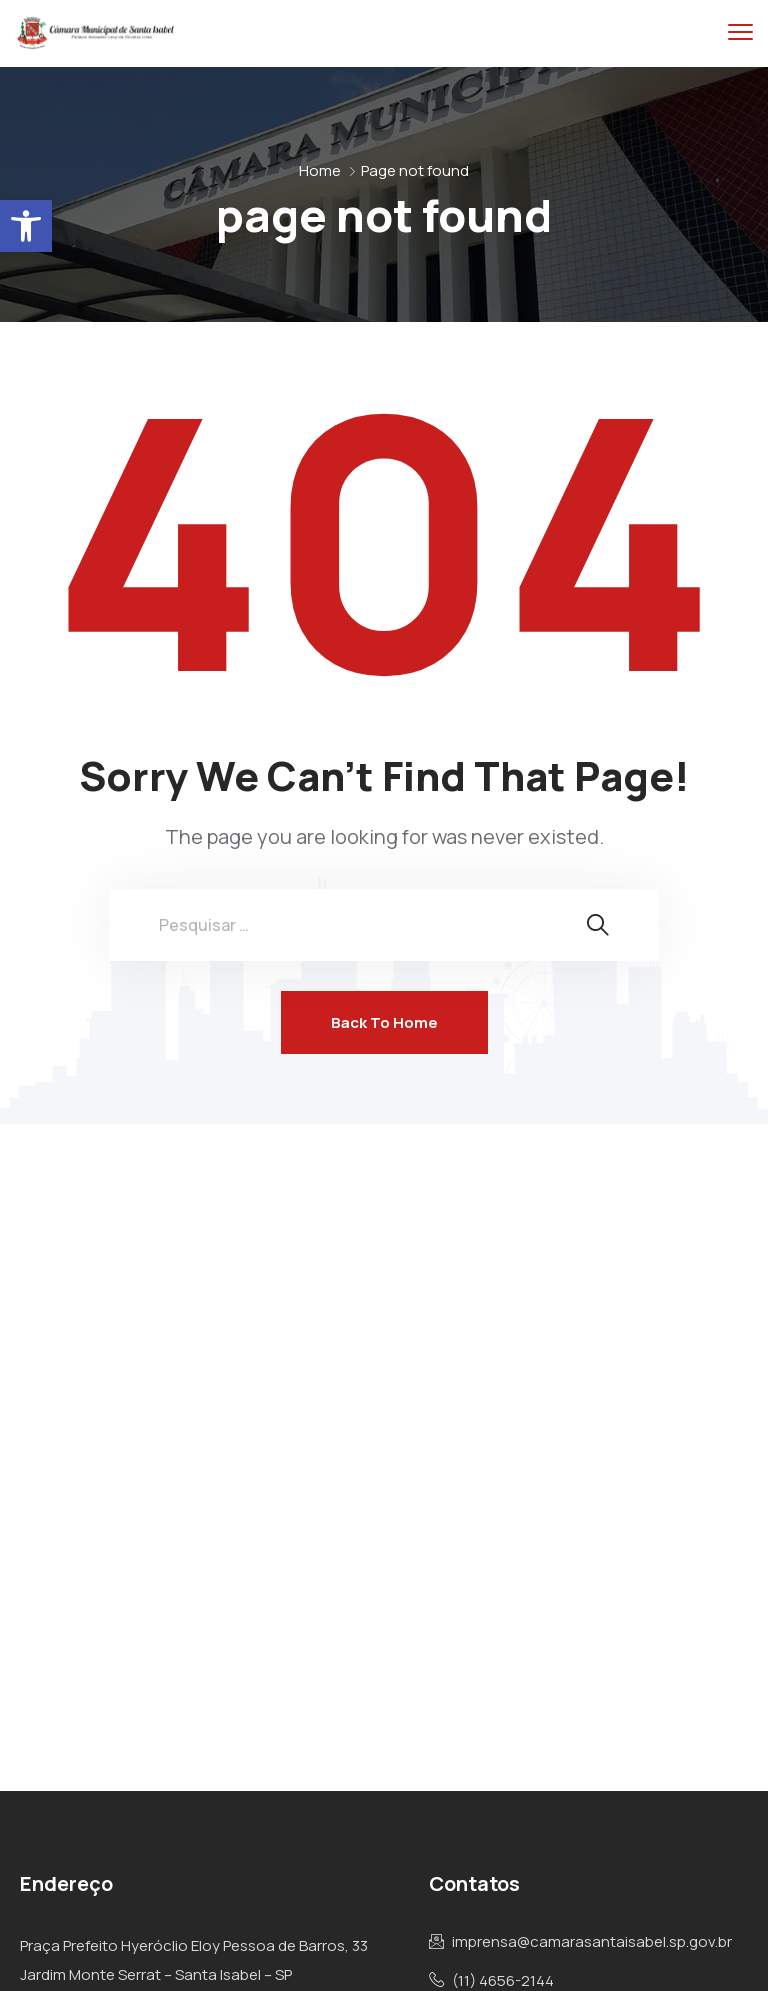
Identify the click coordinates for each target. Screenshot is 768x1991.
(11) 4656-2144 (503, 1981)
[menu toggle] (740, 32)
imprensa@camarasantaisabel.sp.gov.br (592, 1942)
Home (320, 170)
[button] (26, 226)
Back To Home (384, 1022)
